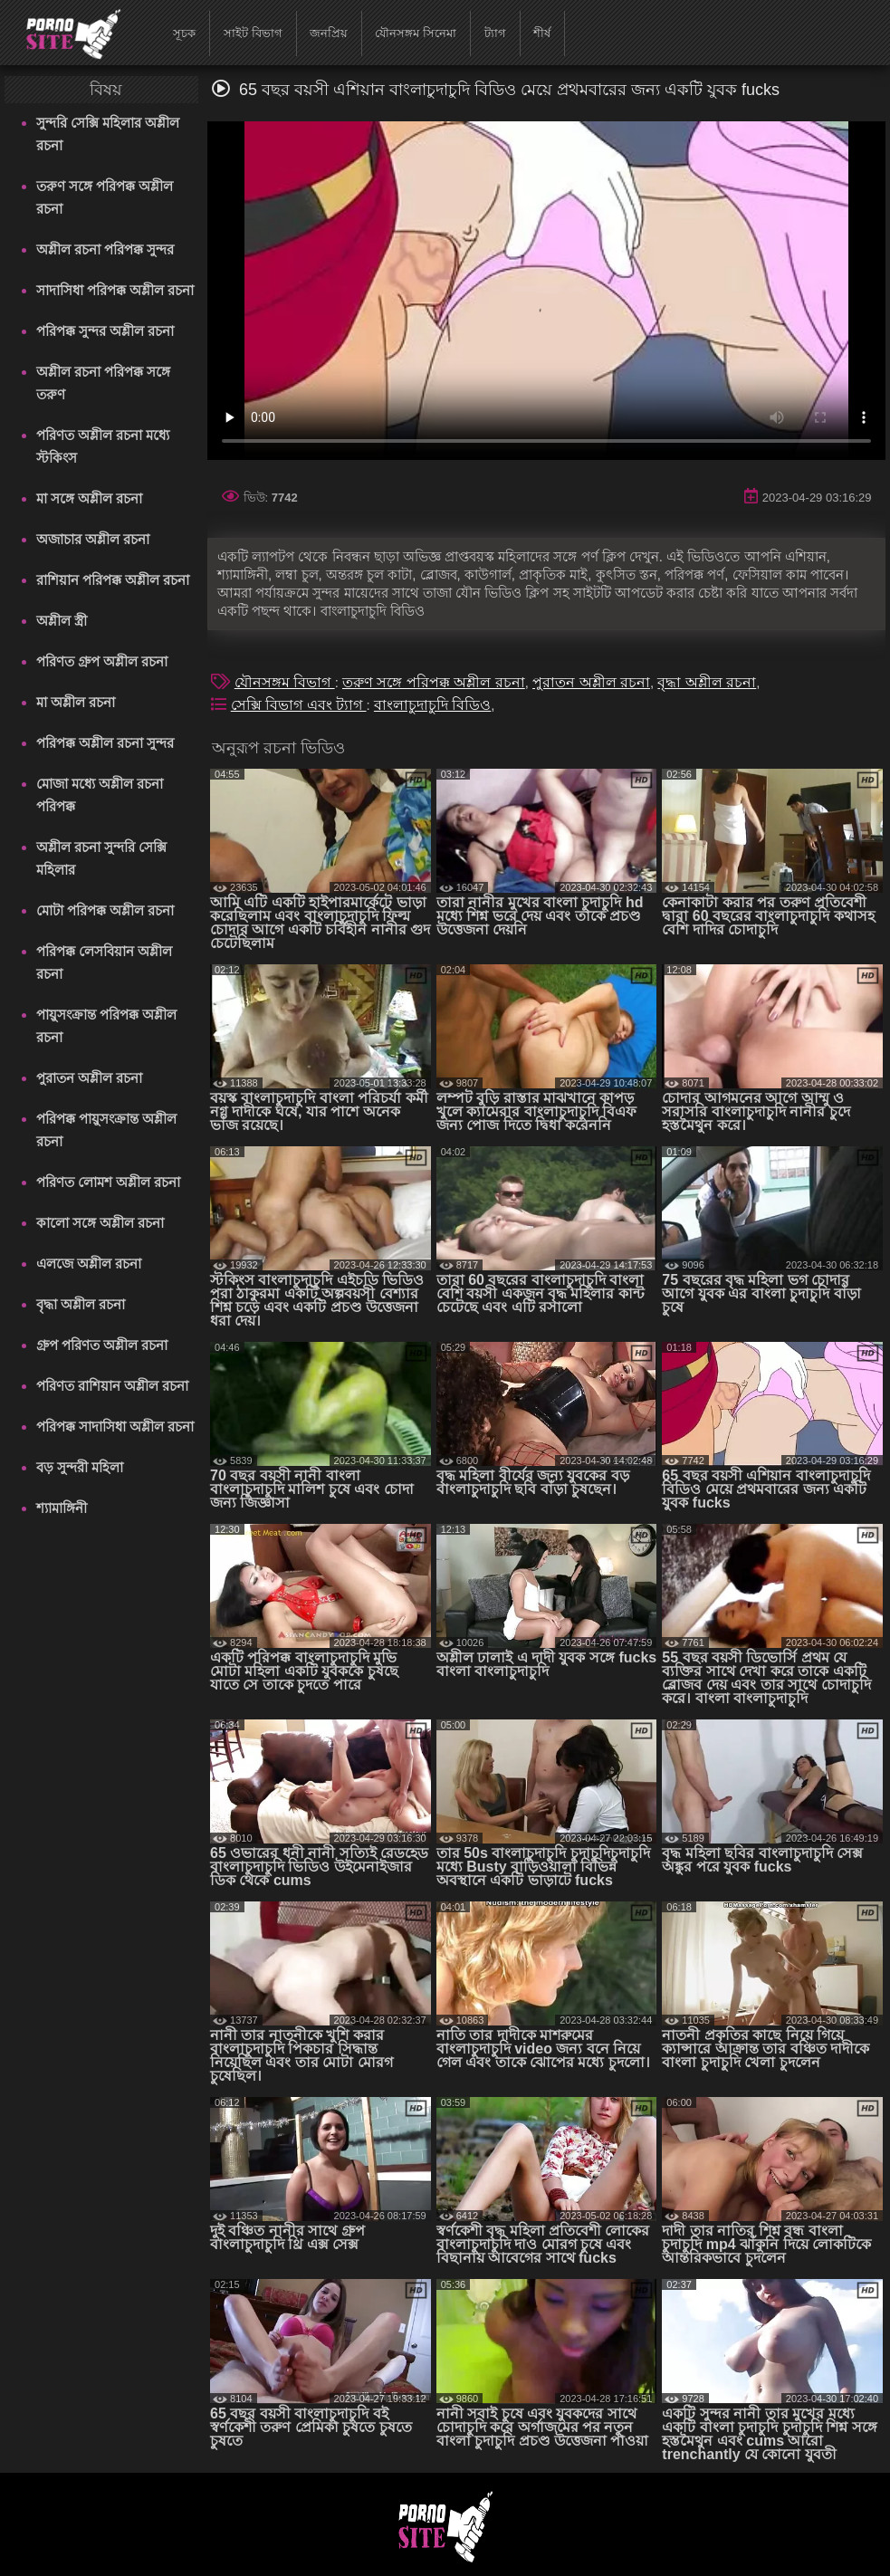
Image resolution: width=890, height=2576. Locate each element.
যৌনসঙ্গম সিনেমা (415, 33)
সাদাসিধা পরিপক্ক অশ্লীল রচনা (115, 290)
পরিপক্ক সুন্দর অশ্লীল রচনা (105, 331)
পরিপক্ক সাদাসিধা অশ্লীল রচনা (115, 1426)
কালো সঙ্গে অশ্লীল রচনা (100, 1223)
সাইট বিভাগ (253, 33)
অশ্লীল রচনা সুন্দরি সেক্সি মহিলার (101, 858)
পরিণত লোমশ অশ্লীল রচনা (108, 1182)
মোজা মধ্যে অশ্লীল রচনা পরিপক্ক (100, 795)
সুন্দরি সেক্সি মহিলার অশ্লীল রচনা (108, 134)
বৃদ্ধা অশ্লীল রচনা (80, 1304)
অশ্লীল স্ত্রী (61, 620)
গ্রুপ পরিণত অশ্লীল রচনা (102, 1345)
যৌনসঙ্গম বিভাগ (284, 682)
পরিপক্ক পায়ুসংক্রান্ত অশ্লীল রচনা (106, 1130)
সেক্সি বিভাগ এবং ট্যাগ (299, 705)
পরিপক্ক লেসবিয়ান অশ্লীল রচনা (104, 962)
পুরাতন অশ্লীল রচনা (89, 1078)
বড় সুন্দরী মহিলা (79, 1467)
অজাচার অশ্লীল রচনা (92, 539)
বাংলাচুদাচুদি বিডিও (432, 705)
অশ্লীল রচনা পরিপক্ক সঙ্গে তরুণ (103, 383)
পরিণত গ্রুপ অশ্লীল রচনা (102, 661)
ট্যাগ (495, 33)
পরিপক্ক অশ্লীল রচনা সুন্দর (105, 743)
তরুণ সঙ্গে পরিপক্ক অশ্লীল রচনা (105, 197)
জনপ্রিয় (329, 33)
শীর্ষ (541, 33)
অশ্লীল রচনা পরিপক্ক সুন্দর (105, 249)
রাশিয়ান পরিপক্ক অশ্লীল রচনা (113, 580)
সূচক (184, 33)
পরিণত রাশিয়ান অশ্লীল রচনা (112, 1385)
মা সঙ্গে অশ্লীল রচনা (89, 498)
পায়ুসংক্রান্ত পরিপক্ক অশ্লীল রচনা (106, 1026)
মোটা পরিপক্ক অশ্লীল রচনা (105, 910)
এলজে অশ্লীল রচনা (88, 1263)
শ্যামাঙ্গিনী (61, 1508)
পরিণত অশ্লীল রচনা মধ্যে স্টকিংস (103, 446)
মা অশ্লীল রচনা (75, 702)
